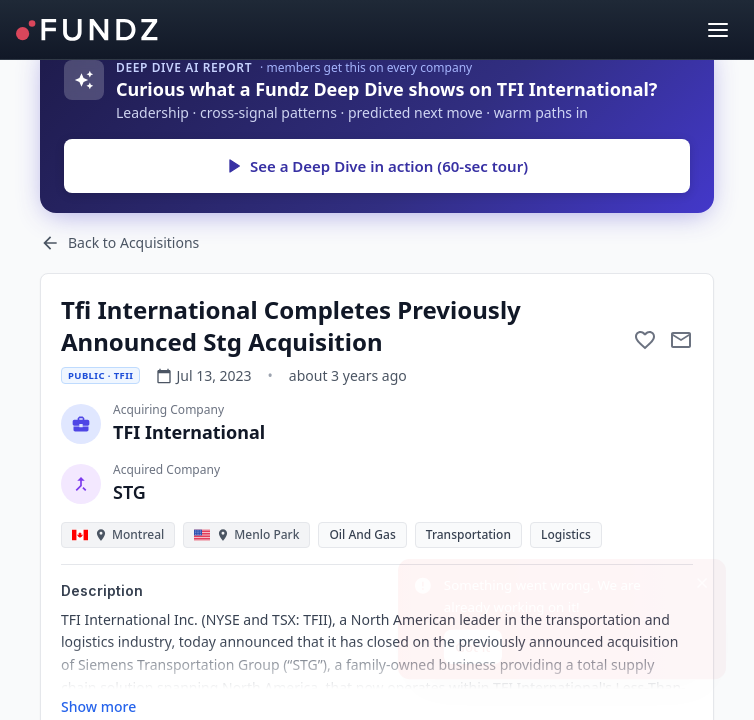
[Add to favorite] (645, 340)
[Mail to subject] (681, 340)
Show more (98, 706)
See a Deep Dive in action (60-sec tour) (377, 166)
